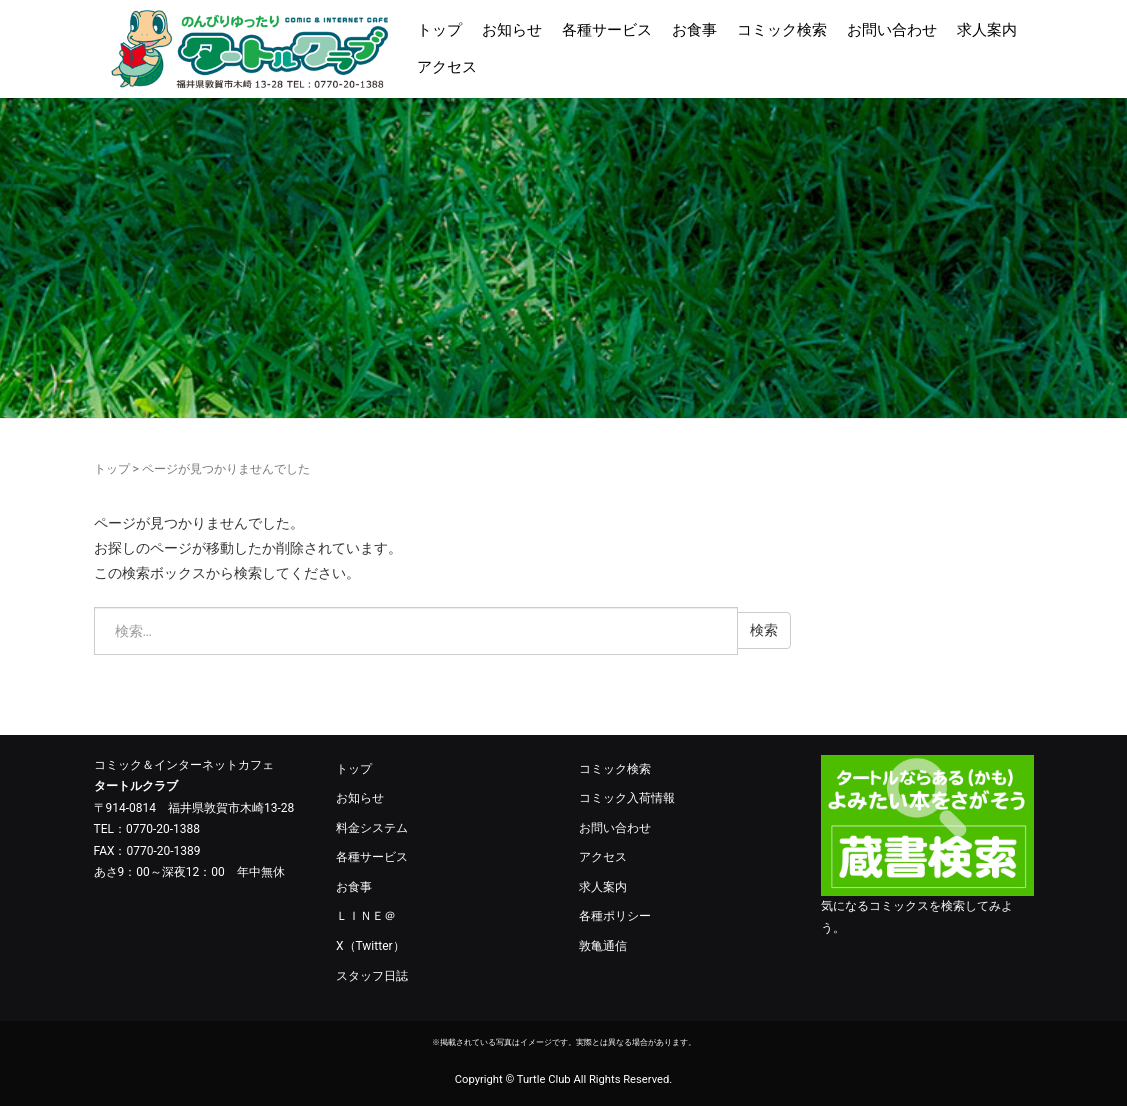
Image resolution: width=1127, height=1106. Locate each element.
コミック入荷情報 (627, 798)
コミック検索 (782, 30)
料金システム (372, 828)
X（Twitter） (370, 946)
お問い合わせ (892, 30)
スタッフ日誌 (372, 976)
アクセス (447, 67)
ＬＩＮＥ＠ (366, 916)
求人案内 (987, 30)
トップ (439, 30)
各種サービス (607, 30)
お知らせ (512, 30)
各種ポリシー (615, 916)
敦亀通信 (603, 946)
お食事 (694, 30)
